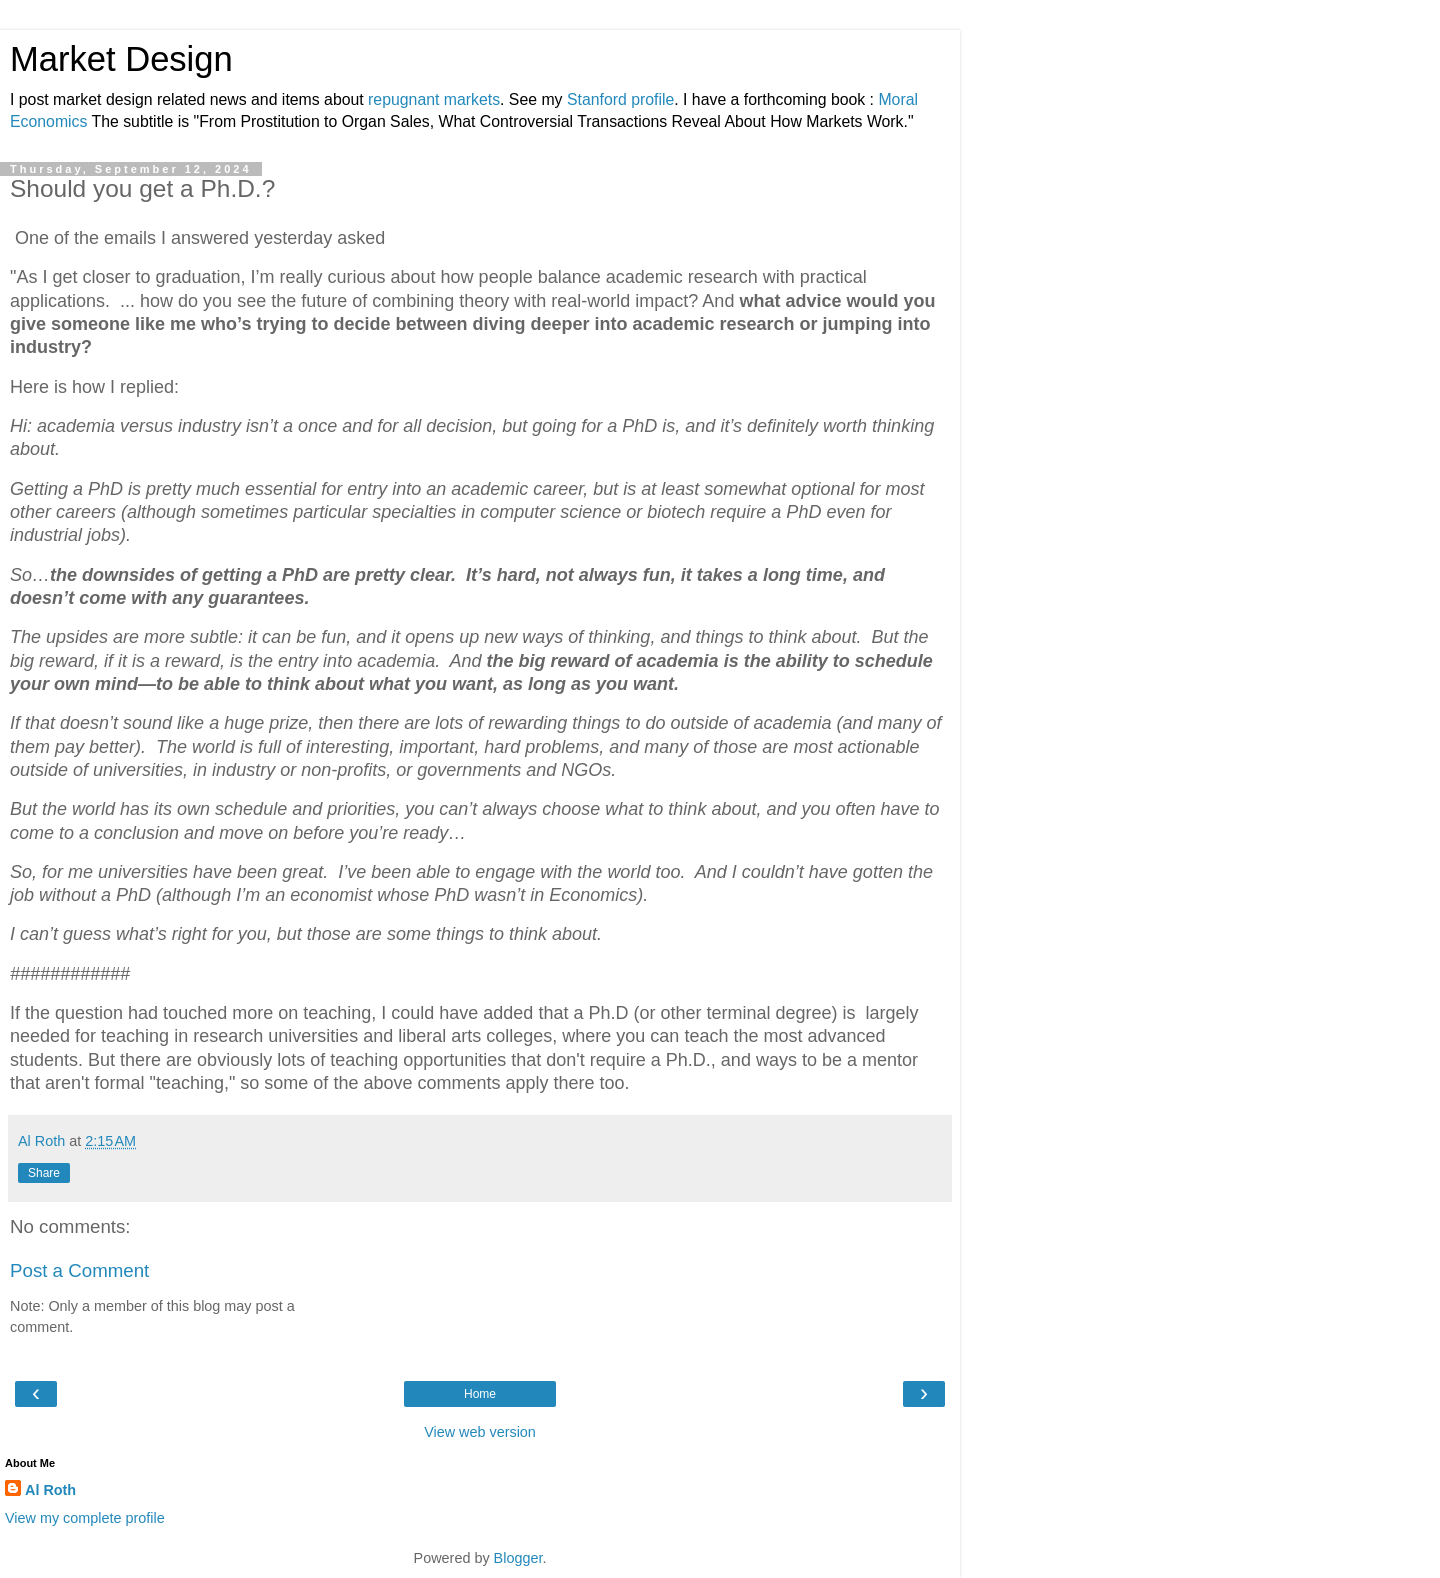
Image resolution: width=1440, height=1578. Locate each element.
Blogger (518, 1558)
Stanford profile (620, 99)
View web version (480, 1432)
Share (44, 1173)
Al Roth (50, 1490)
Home (480, 1394)
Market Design (121, 59)
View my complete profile (85, 1518)
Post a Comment (79, 1270)
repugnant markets (434, 99)
